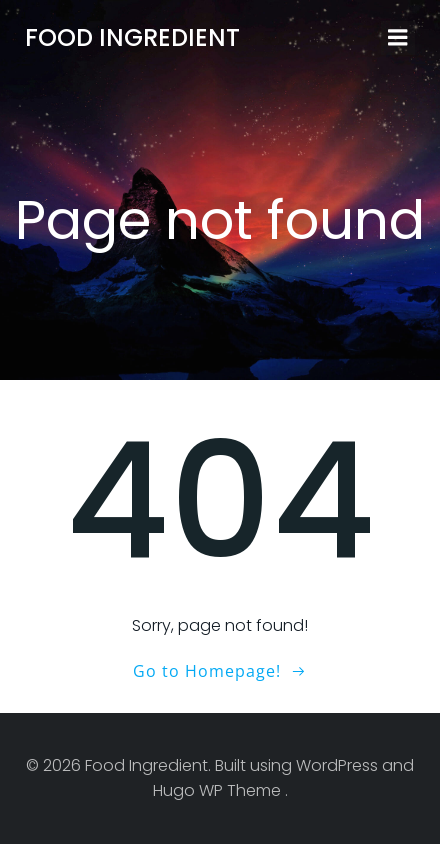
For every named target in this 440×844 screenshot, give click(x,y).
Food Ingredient (132, 37)
